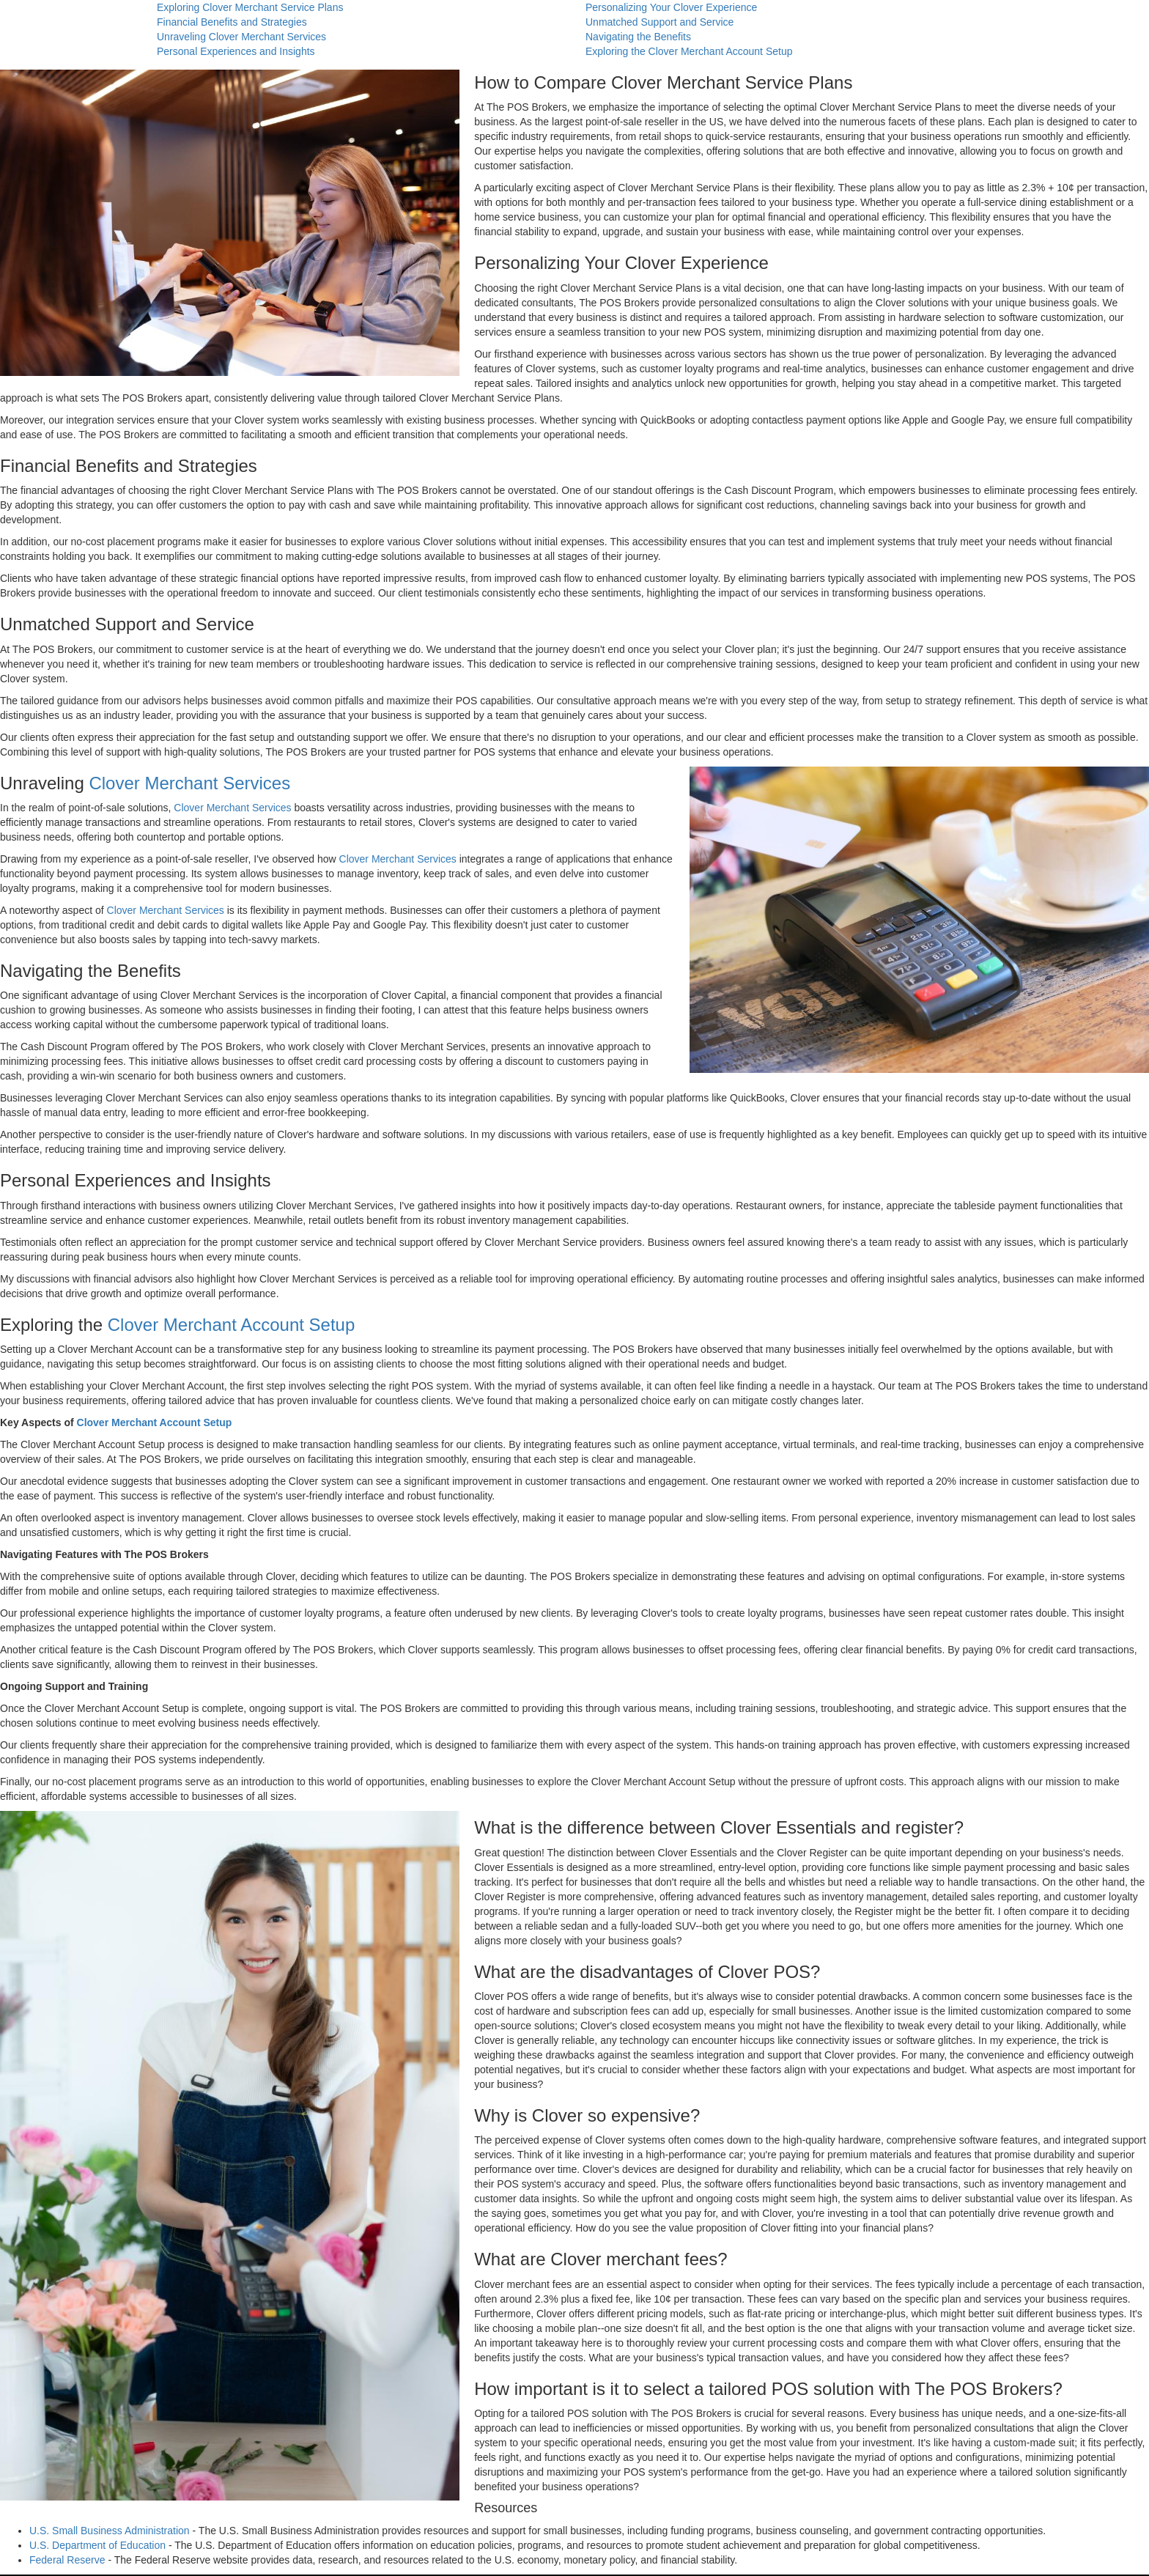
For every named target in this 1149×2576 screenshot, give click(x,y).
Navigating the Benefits (638, 37)
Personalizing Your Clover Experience (671, 7)
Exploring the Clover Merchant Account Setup (689, 51)
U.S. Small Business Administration (109, 2530)
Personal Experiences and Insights (236, 51)
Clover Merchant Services (189, 783)
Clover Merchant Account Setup (231, 1325)
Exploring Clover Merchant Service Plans (250, 7)
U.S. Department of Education (97, 2545)
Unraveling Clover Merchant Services (241, 37)
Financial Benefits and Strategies (232, 22)
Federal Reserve (67, 2560)
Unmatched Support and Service (659, 22)
